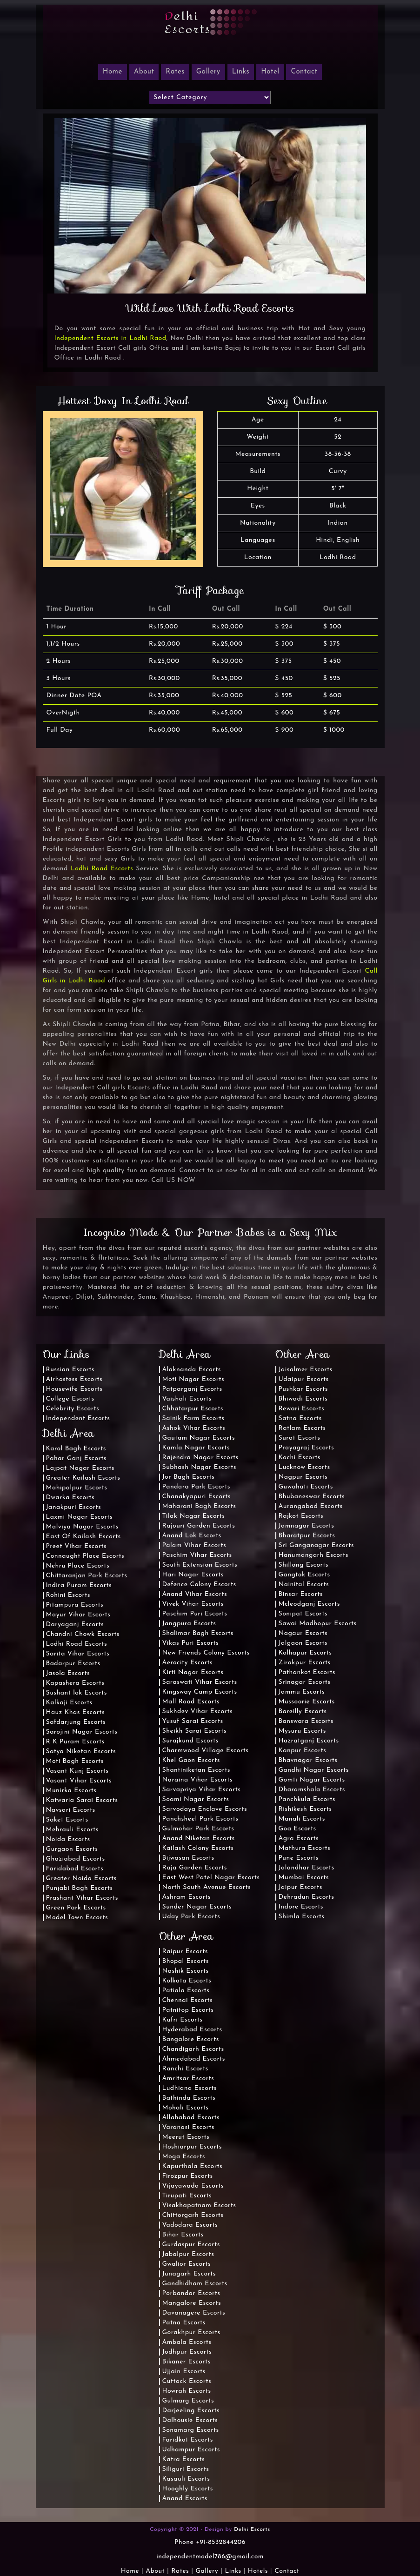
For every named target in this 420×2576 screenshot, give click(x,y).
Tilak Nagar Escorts (193, 1516)
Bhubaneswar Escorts (312, 1496)
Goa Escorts (297, 1828)
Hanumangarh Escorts (313, 1555)
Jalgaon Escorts (303, 1643)
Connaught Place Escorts (85, 1556)
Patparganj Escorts (192, 1389)
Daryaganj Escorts (75, 1624)
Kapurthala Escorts (192, 2166)
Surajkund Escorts (190, 1740)
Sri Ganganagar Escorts (316, 1545)
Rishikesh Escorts (305, 1809)
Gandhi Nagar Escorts (314, 1770)
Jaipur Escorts (300, 1887)
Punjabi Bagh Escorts (79, 1888)
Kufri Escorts (182, 2019)
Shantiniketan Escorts (196, 1770)
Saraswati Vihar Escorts (199, 1682)
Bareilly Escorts (303, 1711)
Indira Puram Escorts (79, 1585)
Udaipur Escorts (304, 1379)
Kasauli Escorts (186, 2479)
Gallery (208, 71)
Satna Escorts (300, 1418)
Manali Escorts (302, 1818)
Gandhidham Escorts (194, 2283)
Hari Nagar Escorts (193, 1574)
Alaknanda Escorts (191, 1369)
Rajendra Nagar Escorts (200, 1457)
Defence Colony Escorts (199, 1584)
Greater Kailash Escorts (83, 1478)
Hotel (270, 71)
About (144, 71)
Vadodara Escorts (190, 2225)
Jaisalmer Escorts (306, 1369)
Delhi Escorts (252, 2529)
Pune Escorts (299, 1858)
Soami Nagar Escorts (195, 1799)
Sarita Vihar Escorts (78, 1653)
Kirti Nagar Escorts (193, 1672)
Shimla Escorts (302, 1916)
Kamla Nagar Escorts (196, 1447)
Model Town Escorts (77, 1917)
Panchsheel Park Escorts (200, 1818)
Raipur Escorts (185, 1951)
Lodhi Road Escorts (102, 868)
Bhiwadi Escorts (303, 1398)
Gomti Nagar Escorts (312, 1779)
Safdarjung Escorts (76, 1722)
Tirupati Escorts (187, 2195)
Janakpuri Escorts (73, 1507)
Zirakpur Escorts (305, 1662)
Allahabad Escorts (191, 2117)
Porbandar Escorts (191, 2293)
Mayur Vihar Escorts (78, 1614)
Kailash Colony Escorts (198, 1848)
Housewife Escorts (74, 1389)
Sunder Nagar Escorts (197, 1906)
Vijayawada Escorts (193, 2185)
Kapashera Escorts (75, 1683)
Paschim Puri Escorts (194, 1613)
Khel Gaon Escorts (191, 1760)
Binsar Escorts (301, 1594)
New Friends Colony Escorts (206, 1652)
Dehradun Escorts (306, 1897)
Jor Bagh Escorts (188, 1477)
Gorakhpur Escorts (191, 2332)
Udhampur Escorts (191, 2449)
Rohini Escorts (68, 1595)
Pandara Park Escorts (196, 1486)
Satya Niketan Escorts (81, 1751)
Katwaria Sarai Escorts (82, 1800)
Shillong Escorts (304, 1565)
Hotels (258, 2571)
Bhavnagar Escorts (308, 1760)
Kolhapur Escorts (305, 1652)
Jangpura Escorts (189, 1623)
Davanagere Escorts (194, 2312)
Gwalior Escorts (186, 2264)
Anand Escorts (185, 2498)
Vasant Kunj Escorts (77, 1771)
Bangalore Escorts (190, 2039)
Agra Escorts (299, 1838)
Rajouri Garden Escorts (198, 1525)
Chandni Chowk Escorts (83, 1634)
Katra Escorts (183, 2459)
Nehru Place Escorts (78, 1565)
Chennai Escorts (187, 2000)
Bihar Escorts (183, 2234)
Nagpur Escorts (303, 1477)
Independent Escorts (78, 1418)
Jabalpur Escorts (188, 2254)
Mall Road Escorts (191, 1701)
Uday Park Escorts (191, 1916)
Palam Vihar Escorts (194, 1545)
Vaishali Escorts (187, 1398)
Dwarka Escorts (70, 1497)
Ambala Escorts (187, 2342)
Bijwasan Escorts (188, 1858)
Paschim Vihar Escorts (197, 1555)
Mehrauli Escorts (72, 1829)
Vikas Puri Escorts (190, 1643)
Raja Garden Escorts (194, 1867)
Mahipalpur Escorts (76, 1487)
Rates (175, 71)
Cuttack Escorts (187, 2381)
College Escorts (70, 1398)
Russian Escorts (70, 1369)
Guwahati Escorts (306, 1486)
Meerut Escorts (186, 2137)
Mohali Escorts (185, 2107)
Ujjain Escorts (184, 2371)
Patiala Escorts (186, 1990)
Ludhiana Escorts (189, 2088)
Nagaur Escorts (303, 1633)
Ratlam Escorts (302, 1428)
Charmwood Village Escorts (205, 1750)
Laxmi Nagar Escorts (79, 1517)
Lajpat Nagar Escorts (80, 1468)
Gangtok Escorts (304, 1574)
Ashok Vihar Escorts (194, 1428)
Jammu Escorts (302, 1691)
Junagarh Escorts (189, 2273)
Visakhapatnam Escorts (199, 2205)
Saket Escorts (67, 1819)
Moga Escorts (183, 2156)
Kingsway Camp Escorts (199, 1691)
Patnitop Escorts (188, 2010)
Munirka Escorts (71, 1790)
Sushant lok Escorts (76, 1692)
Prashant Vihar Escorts (82, 1898)
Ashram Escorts (186, 1897)
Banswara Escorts (306, 1721)
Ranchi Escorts (185, 2068)
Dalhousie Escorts (190, 2420)
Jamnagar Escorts (306, 1525)
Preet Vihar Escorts (76, 1546)
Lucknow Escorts (304, 1467)
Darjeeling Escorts (191, 2410)
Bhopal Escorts (185, 1961)
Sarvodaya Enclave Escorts (204, 1809)
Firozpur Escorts (187, 2176)
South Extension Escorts (200, 1565)
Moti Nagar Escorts (193, 1379)
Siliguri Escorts (185, 2469)
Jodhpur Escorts (187, 2352)
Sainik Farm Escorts (193, 1418)
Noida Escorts (68, 1839)
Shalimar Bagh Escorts (197, 1633)
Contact (304, 71)
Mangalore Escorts (191, 2303)
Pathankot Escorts (307, 1672)
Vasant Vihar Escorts (79, 1780)
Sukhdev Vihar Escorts (197, 1711)
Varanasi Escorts (188, 2127)
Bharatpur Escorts (307, 1535)
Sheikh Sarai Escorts (194, 1731)
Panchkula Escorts (307, 1799)
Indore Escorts (301, 1906)
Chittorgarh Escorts (193, 2215)
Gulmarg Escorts (188, 2400)
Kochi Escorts (299, 1457)
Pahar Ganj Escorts (76, 1458)
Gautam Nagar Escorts (198, 1438)
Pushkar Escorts (303, 1389)
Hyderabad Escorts (192, 2029)
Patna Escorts (184, 2322)
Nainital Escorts (304, 1584)
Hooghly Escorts (187, 2488)
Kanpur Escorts (303, 1750)
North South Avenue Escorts (206, 1887)
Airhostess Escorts (74, 1379)
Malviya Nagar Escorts (82, 1526)
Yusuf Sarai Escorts (192, 1721)
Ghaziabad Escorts (75, 1858)
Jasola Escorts (68, 1673)
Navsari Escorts (70, 1810)
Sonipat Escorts (303, 1613)
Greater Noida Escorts (81, 1878)
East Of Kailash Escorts (83, 1536)
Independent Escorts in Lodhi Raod (110, 338)
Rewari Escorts (302, 1408)
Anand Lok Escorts (191, 1535)
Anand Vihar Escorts (194, 1594)
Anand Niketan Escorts (198, 1838)
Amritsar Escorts (188, 2078)
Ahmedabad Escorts (193, 2058)
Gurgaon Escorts (72, 1849)
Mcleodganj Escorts (309, 1604)
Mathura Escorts (305, 1848)
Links (241, 71)
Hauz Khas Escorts (75, 1712)
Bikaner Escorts (186, 2361)
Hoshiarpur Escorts (192, 2146)
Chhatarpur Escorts (192, 1408)
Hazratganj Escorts (309, 1740)
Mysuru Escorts (302, 1731)
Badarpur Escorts (73, 1663)
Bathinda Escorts (189, 2098)
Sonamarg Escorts (190, 2430)
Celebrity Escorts (73, 1408)
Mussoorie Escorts (307, 1701)
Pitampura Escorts (75, 1605)
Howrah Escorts (186, 2391)
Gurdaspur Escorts (191, 2244)
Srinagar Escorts (305, 1682)
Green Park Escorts (76, 1907)
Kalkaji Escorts (69, 1702)
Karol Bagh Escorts (76, 1448)
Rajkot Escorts (301, 1516)
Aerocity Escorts (187, 1662)
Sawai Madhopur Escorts (318, 1623)
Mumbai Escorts (304, 1877)
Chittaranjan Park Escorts (86, 1575)
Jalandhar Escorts (306, 1867)
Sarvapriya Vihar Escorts (201, 1789)
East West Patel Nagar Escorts (211, 1877)
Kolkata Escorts (187, 1980)
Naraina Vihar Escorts (197, 1779)
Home (130, 2571)
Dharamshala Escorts (312, 1789)
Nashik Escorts (185, 1971)
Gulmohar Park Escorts (198, 1828)
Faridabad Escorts (75, 1868)
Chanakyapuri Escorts (196, 1496)
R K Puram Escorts (75, 1741)
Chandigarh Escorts (193, 2049)
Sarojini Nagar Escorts (82, 1731)
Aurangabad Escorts (311, 1506)
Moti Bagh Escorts (75, 1761)
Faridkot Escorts (187, 2439)
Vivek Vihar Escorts (193, 1604)
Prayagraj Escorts (306, 1447)
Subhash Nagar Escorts (199, 1467)
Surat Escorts (299, 1438)
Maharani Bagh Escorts (199, 1506)
